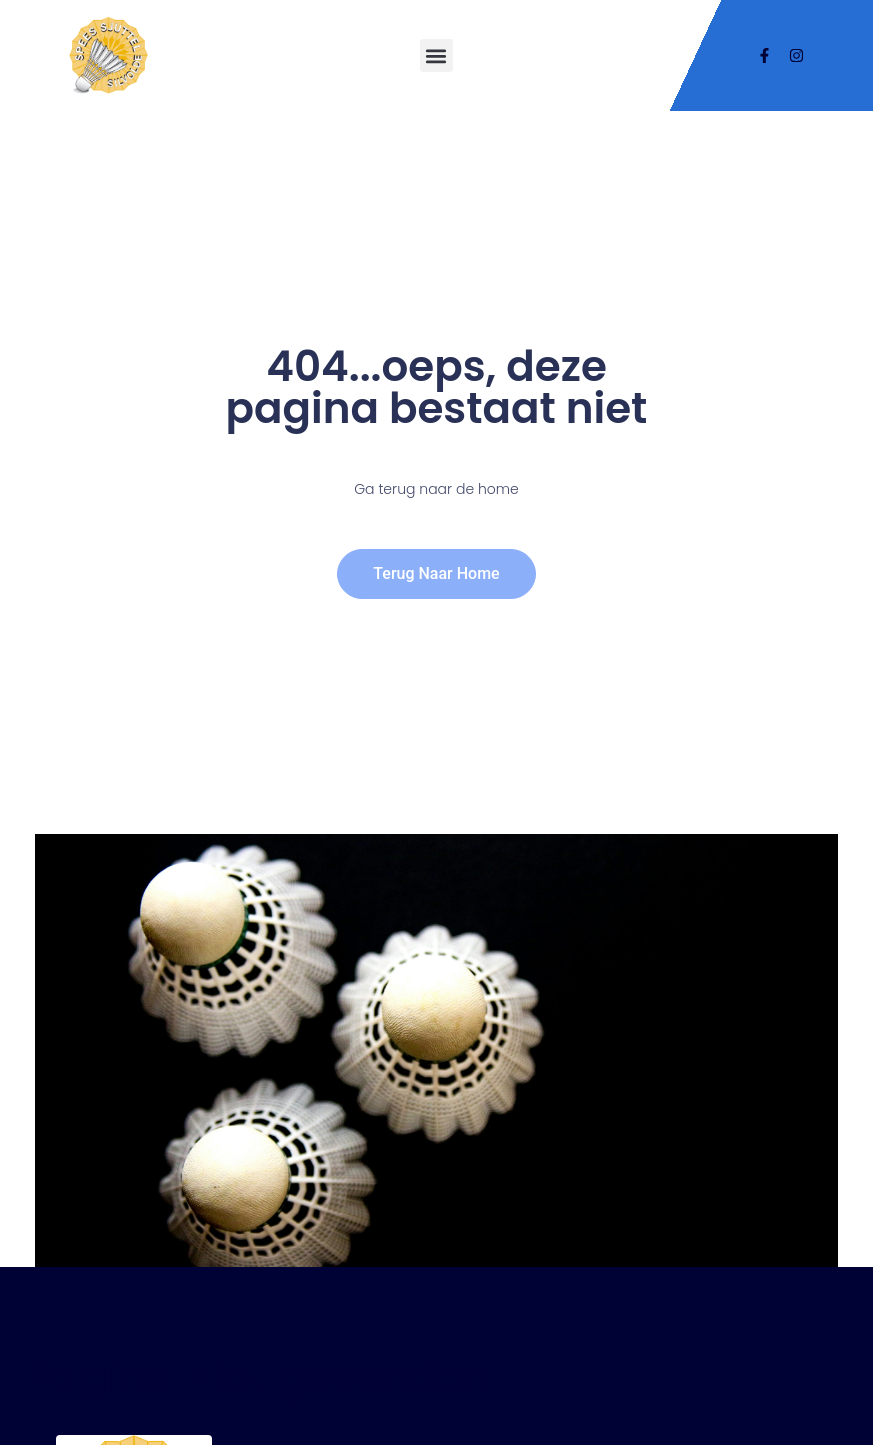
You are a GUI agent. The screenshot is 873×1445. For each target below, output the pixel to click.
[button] (436, 55)
